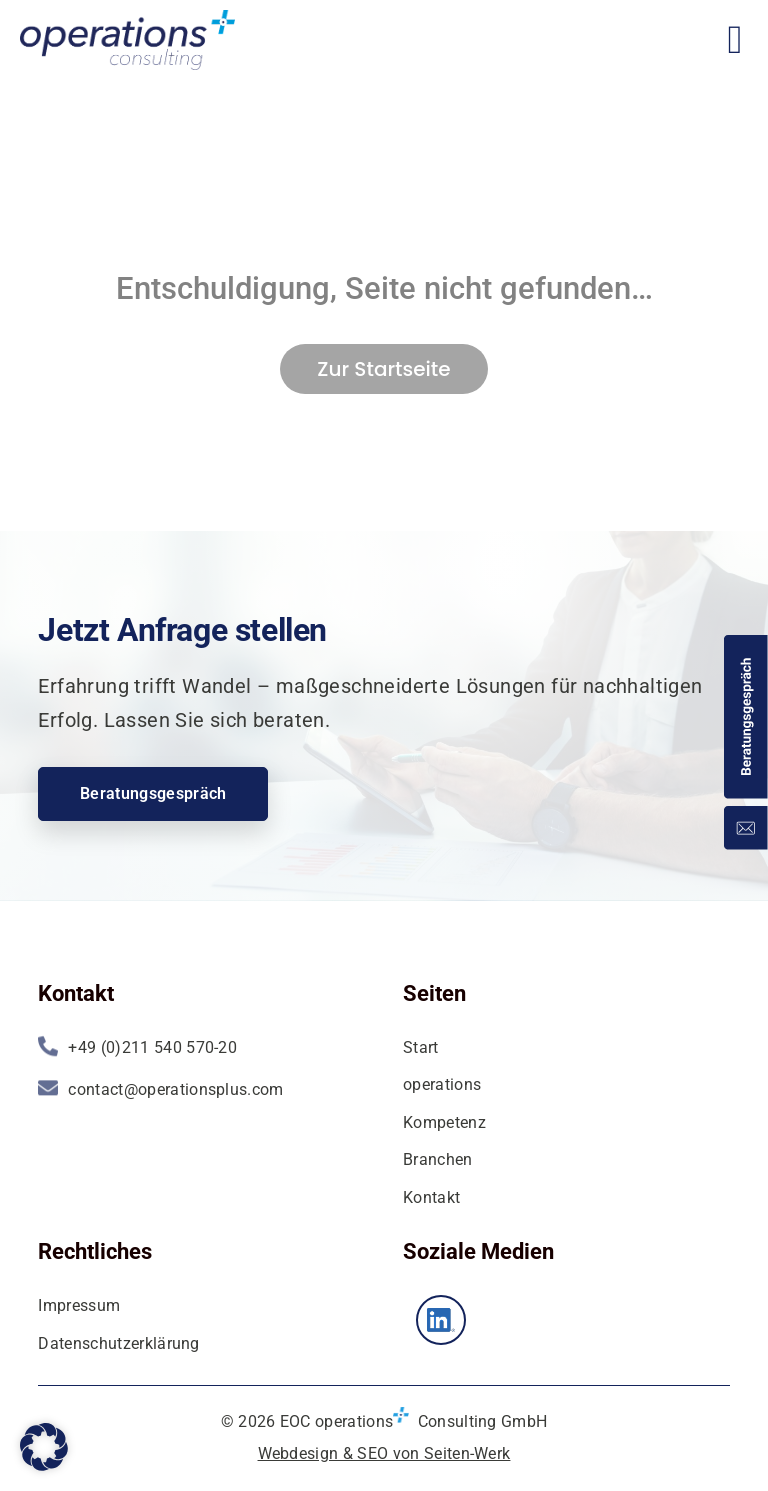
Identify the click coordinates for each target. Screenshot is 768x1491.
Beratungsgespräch (153, 793)
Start (421, 1047)
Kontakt (431, 1197)
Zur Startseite (383, 369)
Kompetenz (444, 1122)
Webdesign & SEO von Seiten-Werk (384, 1453)
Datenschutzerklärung (118, 1343)
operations (442, 1084)
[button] (44, 1447)
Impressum (79, 1305)
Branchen (438, 1159)
